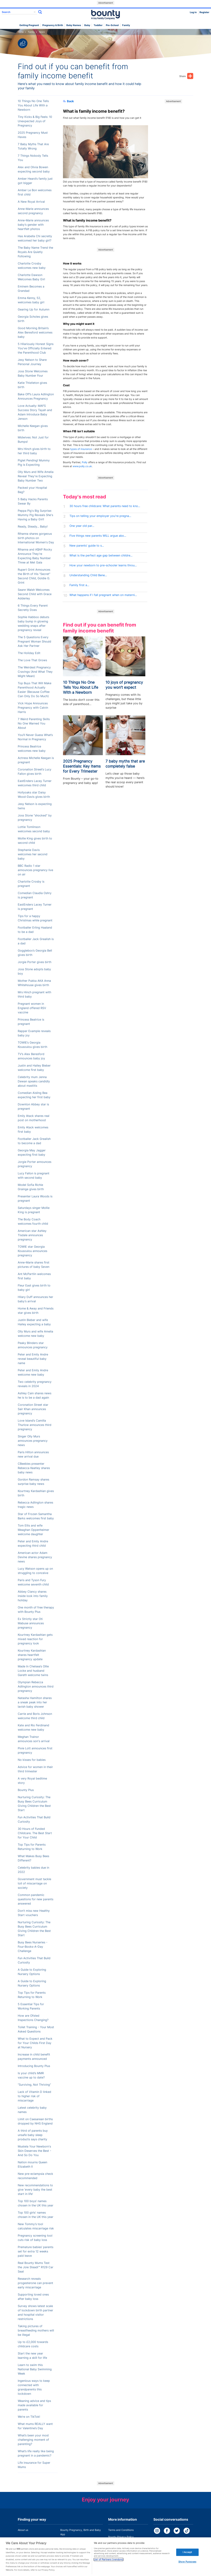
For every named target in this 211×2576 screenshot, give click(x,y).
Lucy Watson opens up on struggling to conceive (35, 1571)
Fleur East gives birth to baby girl (34, 1288)
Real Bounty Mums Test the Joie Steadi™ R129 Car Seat (35, 2267)
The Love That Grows (32, 660)
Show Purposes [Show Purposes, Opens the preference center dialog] (187, 2567)
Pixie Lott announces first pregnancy (35, 1750)
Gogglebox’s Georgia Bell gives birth (35, 953)
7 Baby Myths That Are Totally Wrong (33, 146)
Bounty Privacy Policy (121, 2536)
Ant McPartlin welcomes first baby (34, 1276)
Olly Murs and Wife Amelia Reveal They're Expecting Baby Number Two (35, 476)
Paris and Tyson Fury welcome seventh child (33, 1582)
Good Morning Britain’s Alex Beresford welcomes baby (35, 332)
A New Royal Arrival (31, 201)
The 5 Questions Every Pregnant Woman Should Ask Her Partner (34, 642)
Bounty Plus (26, 1790)
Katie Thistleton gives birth (32, 385)
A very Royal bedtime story (32, 1781)
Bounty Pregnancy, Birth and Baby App (80, 2532)
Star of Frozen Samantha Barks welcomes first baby (36, 1516)
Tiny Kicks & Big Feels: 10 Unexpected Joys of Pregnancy (35, 121)
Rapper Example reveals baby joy (34, 1033)
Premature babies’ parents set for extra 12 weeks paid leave (35, 2251)
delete (35, 12)
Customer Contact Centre (75, 2541)
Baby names (73, 25)
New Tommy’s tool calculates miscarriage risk (36, 2226)
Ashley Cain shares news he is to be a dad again (34, 1395)
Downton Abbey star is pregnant (33, 1106)
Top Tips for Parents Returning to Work (32, 1847)
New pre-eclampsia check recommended (35, 2176)
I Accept (187, 2558)
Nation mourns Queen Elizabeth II (32, 2164)
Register (204, 12)
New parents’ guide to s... (86, 545)
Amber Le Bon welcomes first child (34, 192)
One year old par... (81, 526)
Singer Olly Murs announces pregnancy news (33, 1441)
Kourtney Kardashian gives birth (36, 1493)
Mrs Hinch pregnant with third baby (34, 994)
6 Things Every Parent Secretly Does (33, 608)
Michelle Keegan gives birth (33, 428)
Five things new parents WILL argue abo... (97, 535)
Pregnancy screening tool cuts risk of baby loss (35, 2238)
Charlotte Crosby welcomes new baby (32, 266)
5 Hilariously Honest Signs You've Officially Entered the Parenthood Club (35, 348)
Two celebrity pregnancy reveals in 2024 (34, 1384)
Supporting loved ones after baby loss (33, 2297)
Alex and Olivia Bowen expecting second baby (34, 169)
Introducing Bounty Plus (34, 2066)
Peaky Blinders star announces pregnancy (33, 1345)
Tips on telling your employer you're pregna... (100, 516)
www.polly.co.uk (82, 466)
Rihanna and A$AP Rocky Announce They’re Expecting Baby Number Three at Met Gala (35, 556)
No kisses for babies (32, 1760)
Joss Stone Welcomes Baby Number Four (33, 373)
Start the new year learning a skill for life (32, 2355)
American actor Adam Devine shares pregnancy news (35, 1557)
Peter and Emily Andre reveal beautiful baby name (33, 1359)
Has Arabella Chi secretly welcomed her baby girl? (35, 238)
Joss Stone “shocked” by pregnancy (35, 817)
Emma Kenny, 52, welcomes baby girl (31, 300)
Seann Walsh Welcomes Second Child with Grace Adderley (34, 594)
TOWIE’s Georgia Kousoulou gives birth (32, 1045)
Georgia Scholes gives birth (33, 319)
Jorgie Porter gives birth (34, 962)
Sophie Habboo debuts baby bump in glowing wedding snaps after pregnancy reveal (33, 623)
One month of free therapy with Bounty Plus (36, 1609)
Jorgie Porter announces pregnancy (34, 1164)
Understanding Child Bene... (88, 575)
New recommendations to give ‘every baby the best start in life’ (35, 2190)
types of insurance (81, 448)
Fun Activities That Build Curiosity (34, 1819)
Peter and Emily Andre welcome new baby (33, 1372)
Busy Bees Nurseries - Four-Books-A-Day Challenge (32, 1947)
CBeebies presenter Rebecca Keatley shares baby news (34, 1468)
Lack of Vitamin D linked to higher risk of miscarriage (34, 2096)
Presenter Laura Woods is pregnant (35, 1198)
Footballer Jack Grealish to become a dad (34, 1141)
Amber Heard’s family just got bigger (35, 181)
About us (23, 2529)
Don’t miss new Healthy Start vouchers (34, 1913)
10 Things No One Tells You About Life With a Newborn (33, 105)
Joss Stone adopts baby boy (34, 971)
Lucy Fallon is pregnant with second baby (33, 1175)
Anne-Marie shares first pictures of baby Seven (33, 1265)
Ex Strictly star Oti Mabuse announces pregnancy (31, 1623)
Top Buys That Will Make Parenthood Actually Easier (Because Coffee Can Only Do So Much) (34, 690)
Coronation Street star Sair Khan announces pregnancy (33, 1409)
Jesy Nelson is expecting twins (35, 806)
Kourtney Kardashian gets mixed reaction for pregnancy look (35, 1639)
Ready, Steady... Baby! (33, 526)
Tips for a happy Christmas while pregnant (35, 918)
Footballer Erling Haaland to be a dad (35, 930)
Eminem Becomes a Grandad (31, 289)
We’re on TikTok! (29, 2416)
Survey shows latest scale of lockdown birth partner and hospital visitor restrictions (35, 2312)
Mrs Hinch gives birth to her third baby (34, 451)
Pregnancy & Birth (52, 25)
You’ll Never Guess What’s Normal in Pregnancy (35, 737)
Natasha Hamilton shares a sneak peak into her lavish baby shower (35, 1702)
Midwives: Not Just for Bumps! (33, 439)
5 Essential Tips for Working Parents (31, 2006)
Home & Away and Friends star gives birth (35, 1311)
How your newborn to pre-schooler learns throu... (103, 565)
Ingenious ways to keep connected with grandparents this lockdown (34, 2387)
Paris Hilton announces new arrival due (33, 1454)
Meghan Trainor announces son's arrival (34, 1739)
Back (68, 101)
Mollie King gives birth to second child (35, 840)
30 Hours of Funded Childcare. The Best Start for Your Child (35, 1833)
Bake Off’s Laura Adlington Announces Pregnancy (36, 396)
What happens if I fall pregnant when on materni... (103, 595)
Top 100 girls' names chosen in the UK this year (35, 2215)
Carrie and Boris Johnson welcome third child (35, 1716)
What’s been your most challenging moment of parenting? (33, 2440)
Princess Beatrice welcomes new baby (32, 748)
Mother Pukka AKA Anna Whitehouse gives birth (34, 983)
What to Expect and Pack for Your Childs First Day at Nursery (35, 2043)
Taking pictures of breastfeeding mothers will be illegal (36, 2330)
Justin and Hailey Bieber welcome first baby (34, 1068)
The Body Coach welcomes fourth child (33, 1221)
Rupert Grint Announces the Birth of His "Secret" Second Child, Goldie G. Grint (34, 576)
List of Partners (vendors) (108, 2565)
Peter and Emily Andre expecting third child (33, 1543)
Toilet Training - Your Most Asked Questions (36, 2029)
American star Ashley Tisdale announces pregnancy (32, 1235)
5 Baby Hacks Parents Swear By (33, 501)
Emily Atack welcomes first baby (33, 1129)
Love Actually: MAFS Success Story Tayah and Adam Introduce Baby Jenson (35, 412)
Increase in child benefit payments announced (34, 2057)
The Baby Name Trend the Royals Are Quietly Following (35, 252)
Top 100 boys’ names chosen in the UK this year (35, 2203)
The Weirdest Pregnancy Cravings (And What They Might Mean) (35, 672)
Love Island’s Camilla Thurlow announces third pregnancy (34, 1425)
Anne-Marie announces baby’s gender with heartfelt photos (33, 225)
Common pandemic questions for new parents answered (35, 1899)
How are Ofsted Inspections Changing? (33, 2018)
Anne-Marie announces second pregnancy (33, 211)
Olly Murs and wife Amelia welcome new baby (35, 1334)
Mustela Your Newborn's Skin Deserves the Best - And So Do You (34, 2151)
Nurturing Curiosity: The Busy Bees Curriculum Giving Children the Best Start (34, 1803)
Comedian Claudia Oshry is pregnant (34, 895)
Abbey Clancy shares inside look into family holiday (33, 1596)
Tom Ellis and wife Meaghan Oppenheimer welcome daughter (33, 1530)
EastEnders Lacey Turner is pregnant (34, 907)
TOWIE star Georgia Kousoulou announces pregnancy (32, 1251)
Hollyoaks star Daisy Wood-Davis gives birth (34, 794)
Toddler (98, 25)
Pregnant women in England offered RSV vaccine (32, 1008)
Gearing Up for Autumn (33, 309)
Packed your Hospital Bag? (32, 490)
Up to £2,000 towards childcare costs (33, 2344)
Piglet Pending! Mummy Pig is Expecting (34, 462)
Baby (87, 25)
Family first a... (79, 585)
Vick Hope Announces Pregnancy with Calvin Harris (33, 708)
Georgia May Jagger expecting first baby (32, 1152)
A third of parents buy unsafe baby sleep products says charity (33, 2135)
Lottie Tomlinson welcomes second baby (34, 829)
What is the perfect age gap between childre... (100, 555)
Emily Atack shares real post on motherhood (33, 1118)
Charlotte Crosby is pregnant (31, 884)
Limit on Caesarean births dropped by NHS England (35, 2121)
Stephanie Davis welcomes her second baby (32, 854)
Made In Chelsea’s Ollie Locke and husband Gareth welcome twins (33, 1671)
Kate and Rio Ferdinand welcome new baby (33, 1727)
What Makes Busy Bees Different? (33, 1858)
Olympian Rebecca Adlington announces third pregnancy (35, 1686)
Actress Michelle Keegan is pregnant (36, 760)
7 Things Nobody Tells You (33, 158)
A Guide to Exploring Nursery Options (32, 1972)
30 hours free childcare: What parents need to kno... (104, 506)
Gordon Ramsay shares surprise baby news (33, 1482)
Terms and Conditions (121, 2529)
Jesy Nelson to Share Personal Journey (32, 362)
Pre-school (112, 25)
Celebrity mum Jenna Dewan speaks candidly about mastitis (34, 1081)
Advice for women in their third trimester (35, 1769)
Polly (84, 462)
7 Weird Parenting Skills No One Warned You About (34, 723)
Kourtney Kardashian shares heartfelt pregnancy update (32, 1655)
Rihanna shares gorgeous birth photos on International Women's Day (36, 538)
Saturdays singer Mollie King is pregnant (34, 1210)
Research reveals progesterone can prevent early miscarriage (35, 2283)
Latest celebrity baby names (32, 2110)
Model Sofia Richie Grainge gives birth (31, 1187)
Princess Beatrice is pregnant (31, 1022)
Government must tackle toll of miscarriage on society (34, 1883)
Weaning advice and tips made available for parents (34, 2405)
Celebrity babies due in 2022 (33, 1870)
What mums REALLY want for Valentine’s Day (35, 2426)
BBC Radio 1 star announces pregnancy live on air (35, 870)
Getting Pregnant (29, 25)
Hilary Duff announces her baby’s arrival (35, 1299)
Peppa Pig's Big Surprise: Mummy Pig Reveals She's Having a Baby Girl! (35, 515)
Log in (193, 12)
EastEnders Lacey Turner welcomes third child (34, 783)
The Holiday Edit (29, 653)
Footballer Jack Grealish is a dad (36, 941)
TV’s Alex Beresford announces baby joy (31, 1056)
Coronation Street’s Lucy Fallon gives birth (34, 771)
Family (126, 25)
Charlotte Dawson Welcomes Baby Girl (31, 277)
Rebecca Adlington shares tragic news (35, 1505)
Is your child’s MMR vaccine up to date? (31, 2075)
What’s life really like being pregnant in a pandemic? (36, 2453)
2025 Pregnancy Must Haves (33, 135)
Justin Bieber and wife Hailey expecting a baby (34, 1322)
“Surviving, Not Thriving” (34, 2084)
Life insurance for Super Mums (34, 2465)
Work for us (24, 2541)
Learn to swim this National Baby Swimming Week (35, 2369)
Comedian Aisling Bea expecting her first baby (34, 1095)
